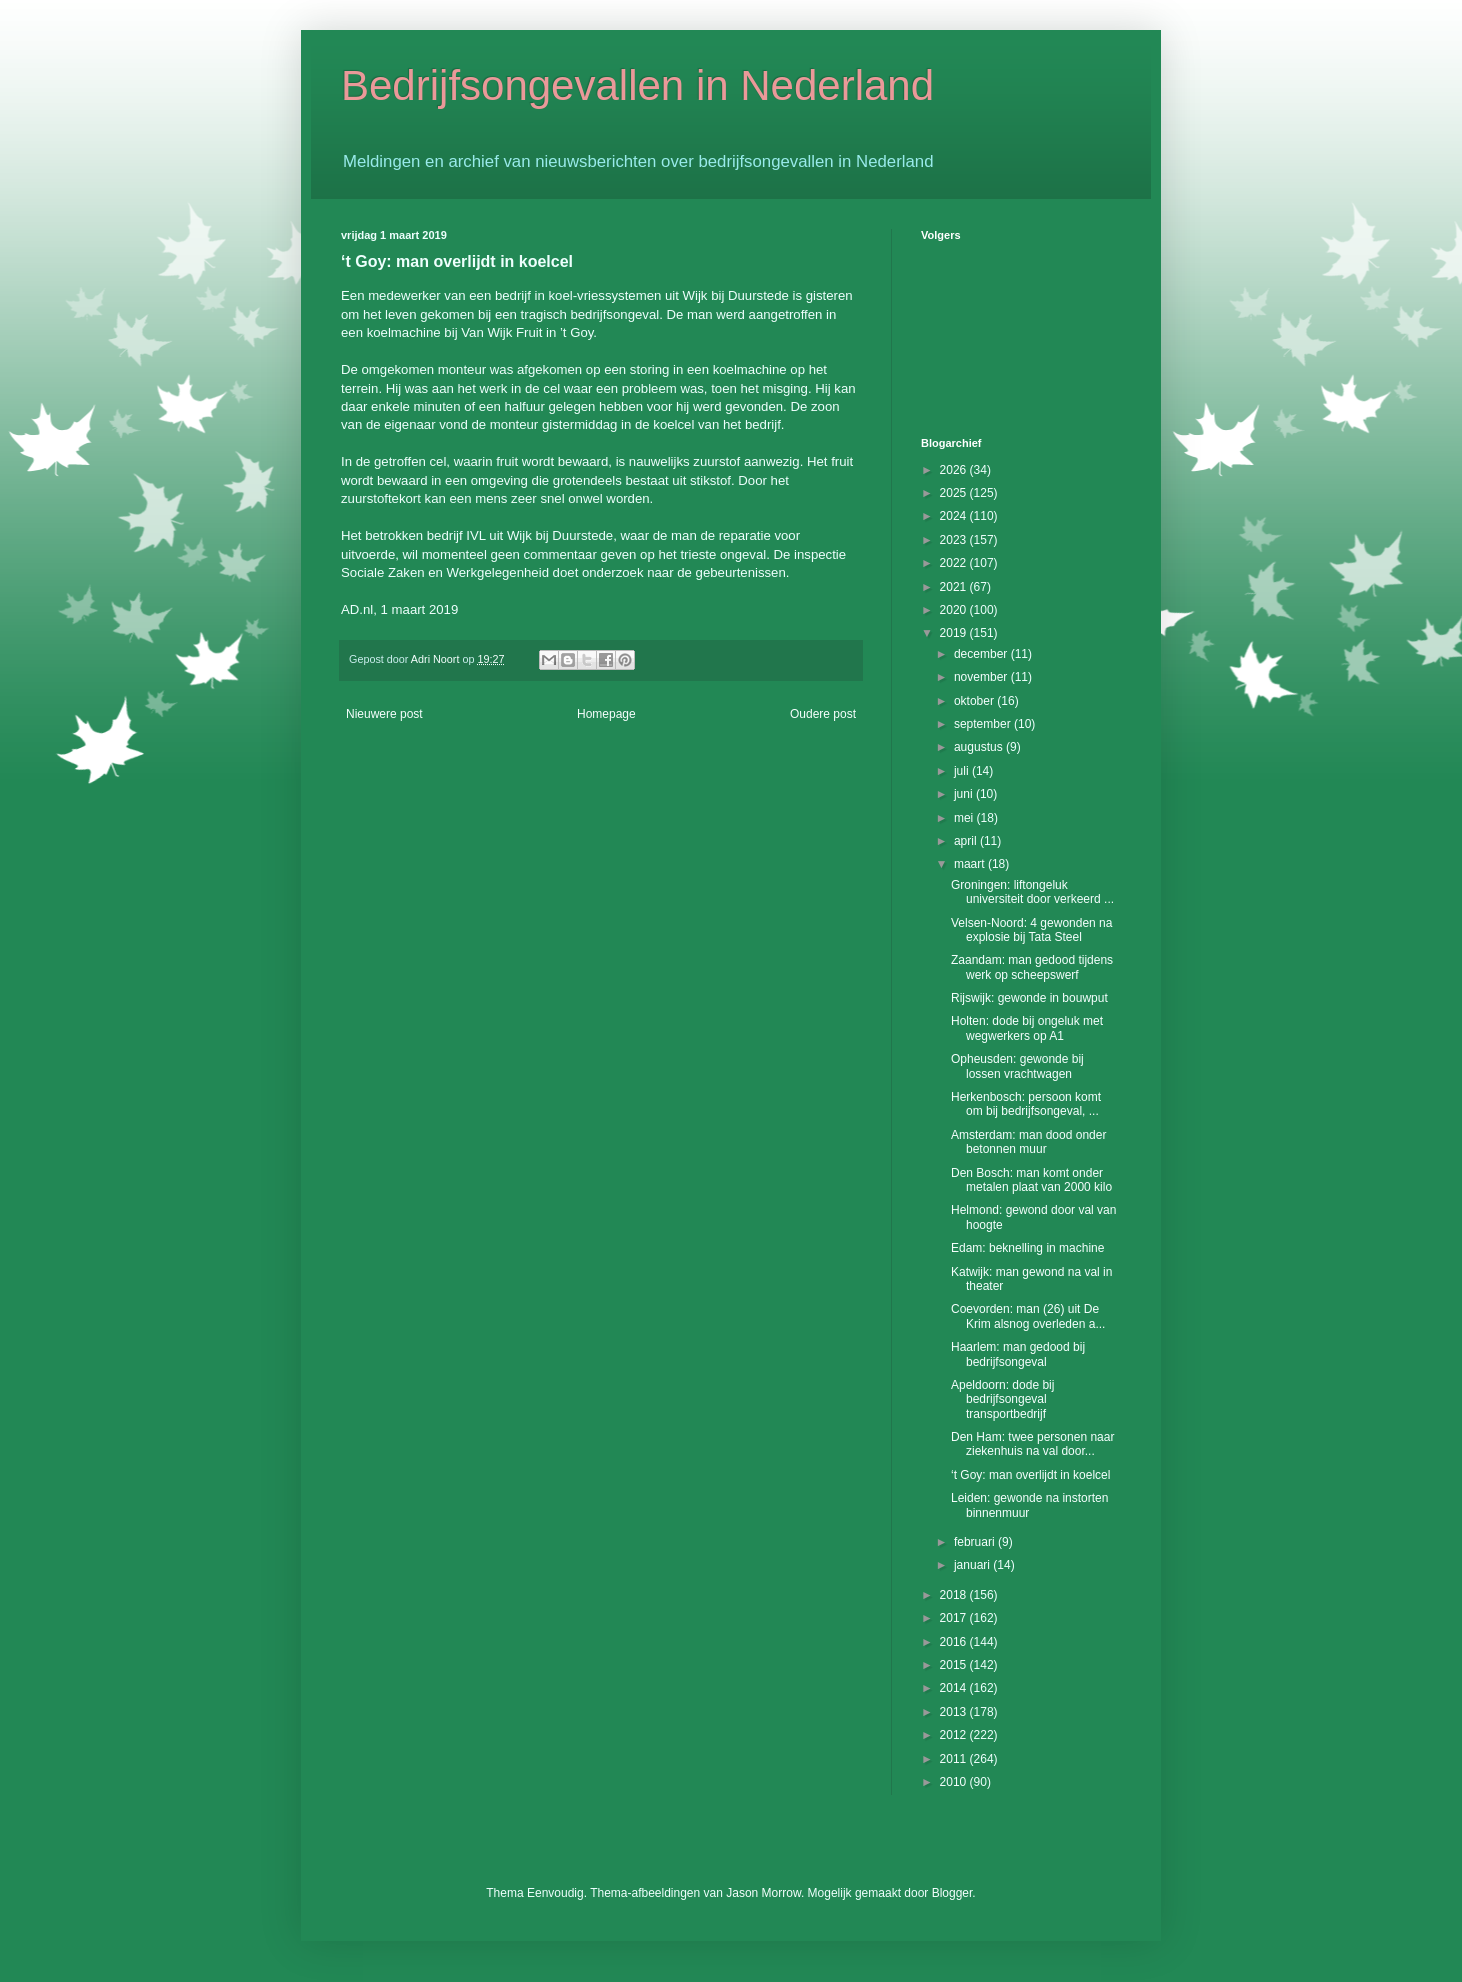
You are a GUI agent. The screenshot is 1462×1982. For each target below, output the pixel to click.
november (982, 677)
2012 (955, 1735)
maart (971, 864)
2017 (955, 1618)
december (982, 654)
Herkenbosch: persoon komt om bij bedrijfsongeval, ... (1026, 1104)
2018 (955, 1595)
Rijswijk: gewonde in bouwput (1029, 998)
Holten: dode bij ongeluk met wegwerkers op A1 (1027, 1028)
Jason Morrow (763, 1893)
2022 (955, 563)
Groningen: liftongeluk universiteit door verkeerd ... (1032, 892)
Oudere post (823, 714)
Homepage (606, 714)
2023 (955, 540)
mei (965, 818)
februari (976, 1542)
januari (973, 1565)
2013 (955, 1712)
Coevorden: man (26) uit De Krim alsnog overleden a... (1028, 1316)
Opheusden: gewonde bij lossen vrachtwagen (1017, 1066)
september (984, 724)
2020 (955, 610)
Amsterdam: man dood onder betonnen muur (1028, 1142)
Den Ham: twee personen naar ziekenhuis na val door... (1032, 1444)
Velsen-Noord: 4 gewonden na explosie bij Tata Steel (1031, 930)
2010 (955, 1782)
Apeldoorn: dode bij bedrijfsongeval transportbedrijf (1002, 1399)
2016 (955, 1642)
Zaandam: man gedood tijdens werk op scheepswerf (1032, 967)
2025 (955, 493)
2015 (955, 1665)
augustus (980, 747)
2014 (955, 1688)
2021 (955, 587)
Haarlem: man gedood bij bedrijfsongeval (1018, 1354)
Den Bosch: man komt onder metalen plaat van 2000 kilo (1031, 1180)
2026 (955, 470)
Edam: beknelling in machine (1027, 1248)
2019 (955, 633)
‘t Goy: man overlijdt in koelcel (1030, 1475)
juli (963, 771)
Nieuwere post (384, 714)
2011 (955, 1759)
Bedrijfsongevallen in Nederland (637, 85)
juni (965, 794)
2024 (955, 516)
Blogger (952, 1893)
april (967, 841)
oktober (975, 701)
